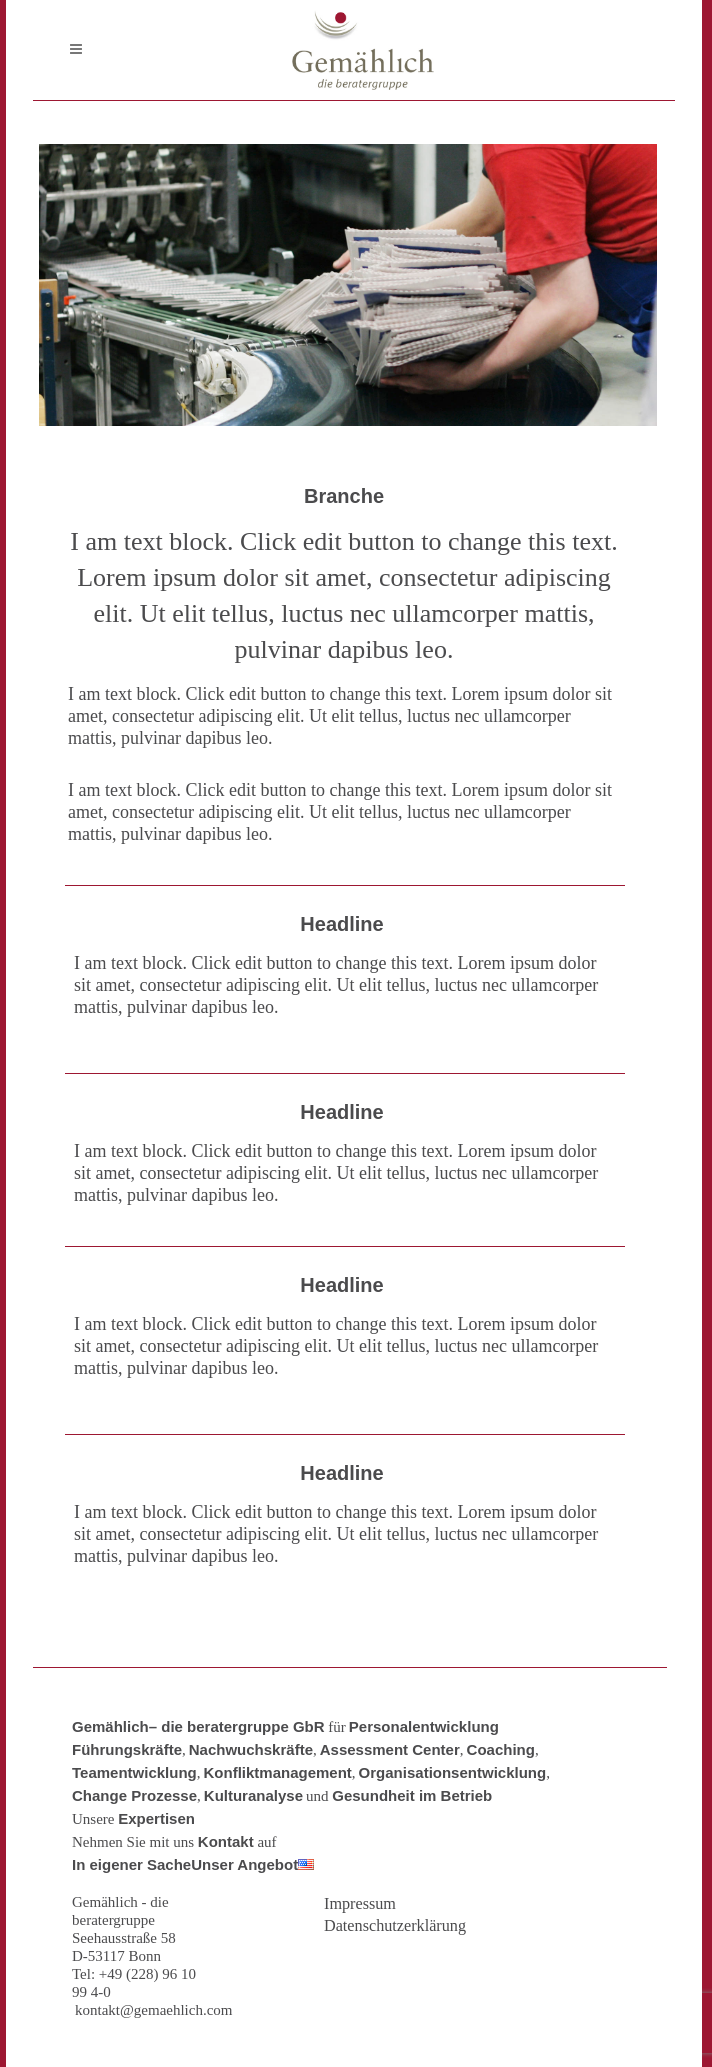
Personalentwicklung (424, 1726)
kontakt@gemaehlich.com (154, 2010)
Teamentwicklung (134, 1772)
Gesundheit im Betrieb (412, 1795)
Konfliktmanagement (278, 1772)
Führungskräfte (127, 1749)
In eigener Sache (131, 1864)
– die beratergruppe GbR (237, 1726)
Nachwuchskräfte (251, 1749)
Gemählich (110, 1726)
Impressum (360, 1904)
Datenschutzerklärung (395, 1926)
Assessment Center (390, 1749)
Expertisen (156, 1818)
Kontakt (226, 1841)
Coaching (501, 1749)
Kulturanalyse (253, 1795)
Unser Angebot (244, 1864)
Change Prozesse (134, 1795)
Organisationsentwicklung (453, 1772)
